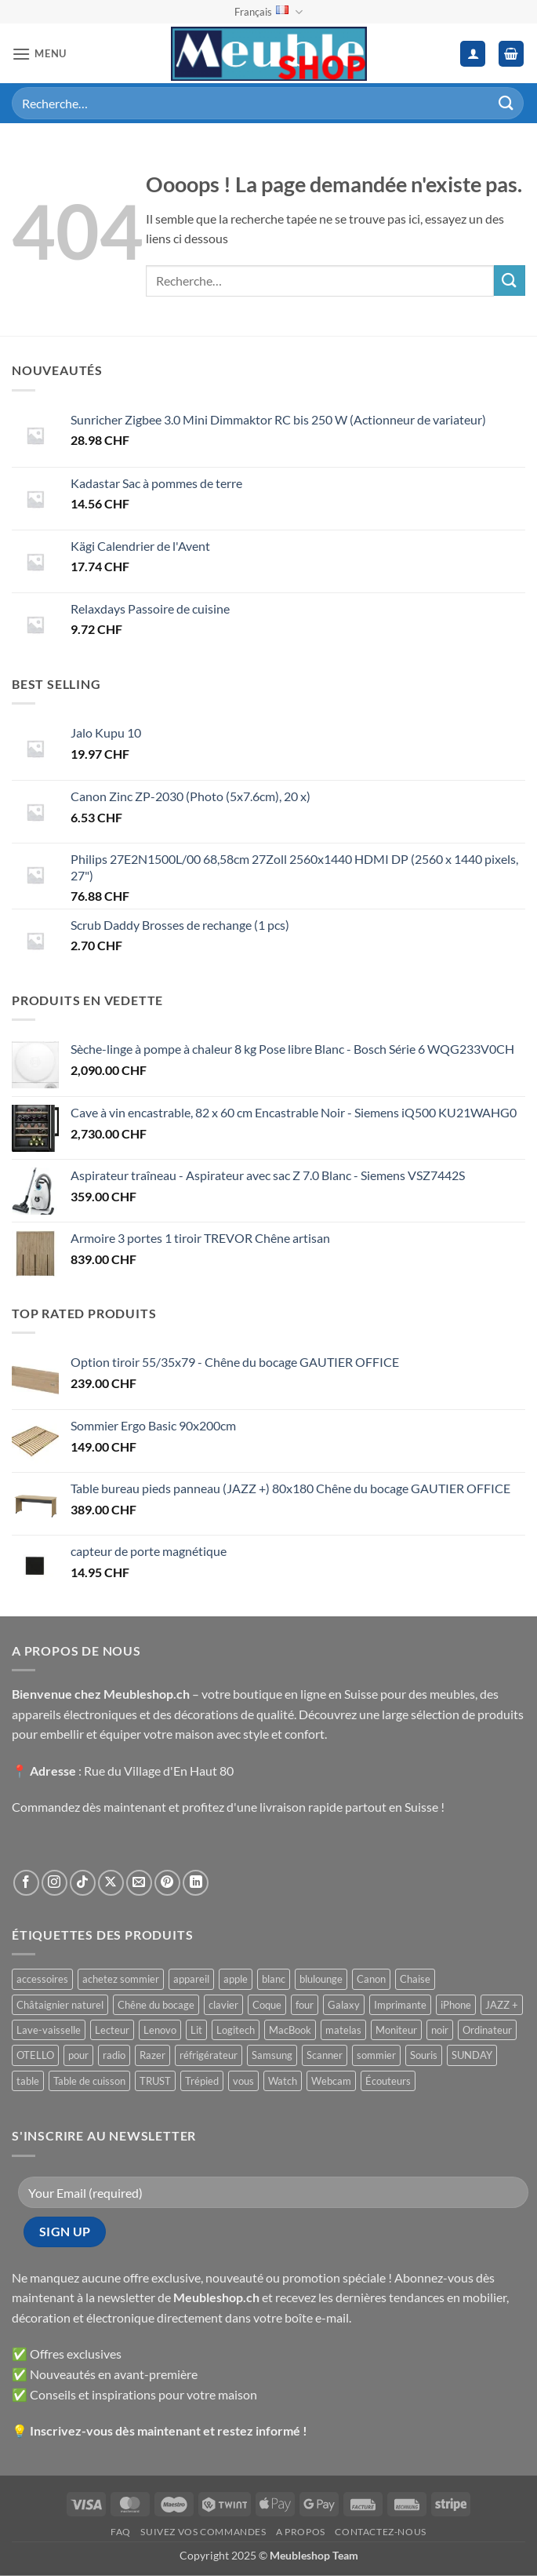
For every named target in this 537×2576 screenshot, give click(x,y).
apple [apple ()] (235, 1979)
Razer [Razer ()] (152, 2055)
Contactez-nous (380, 2532)
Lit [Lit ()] (196, 2030)
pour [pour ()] (78, 2055)
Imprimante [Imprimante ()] (400, 2004)
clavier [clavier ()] (223, 2004)
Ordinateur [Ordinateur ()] (487, 2030)
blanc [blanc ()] (273, 1979)
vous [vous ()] (243, 2081)
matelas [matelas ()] (343, 2030)
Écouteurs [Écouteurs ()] (388, 2081)
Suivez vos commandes (203, 2532)
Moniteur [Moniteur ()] (396, 2030)
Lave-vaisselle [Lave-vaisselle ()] (48, 2030)
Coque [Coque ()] (266, 2004)
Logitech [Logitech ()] (235, 2030)
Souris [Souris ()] (423, 2055)
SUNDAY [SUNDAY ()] (472, 2055)
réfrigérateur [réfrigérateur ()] (209, 2055)
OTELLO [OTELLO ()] (35, 2055)
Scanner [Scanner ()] (325, 2055)
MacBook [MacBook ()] (290, 2030)
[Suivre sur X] (111, 1883)
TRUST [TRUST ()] (155, 2081)
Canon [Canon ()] (371, 1979)
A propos (300, 2532)
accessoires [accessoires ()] (42, 1979)
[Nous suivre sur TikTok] (83, 1883)
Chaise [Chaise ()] (415, 1979)
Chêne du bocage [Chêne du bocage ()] (156, 2004)
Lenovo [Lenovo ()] (159, 2030)
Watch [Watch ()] (282, 2081)
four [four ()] (305, 2004)
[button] (39, 54)
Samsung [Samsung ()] (272, 2055)
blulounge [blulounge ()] (321, 1979)
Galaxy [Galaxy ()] (344, 2004)
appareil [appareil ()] (191, 1979)
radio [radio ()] (114, 2055)
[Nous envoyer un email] (139, 1883)
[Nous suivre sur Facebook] (26, 1883)
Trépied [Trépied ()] (202, 2081)
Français (268, 12)
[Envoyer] (506, 103)
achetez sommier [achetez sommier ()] (120, 1979)
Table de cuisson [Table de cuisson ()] (89, 2081)
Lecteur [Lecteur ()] (112, 2030)
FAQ (121, 2532)
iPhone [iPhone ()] (456, 2004)
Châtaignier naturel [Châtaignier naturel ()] (59, 2004)
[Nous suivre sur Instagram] (54, 1883)
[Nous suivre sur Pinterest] (167, 1883)
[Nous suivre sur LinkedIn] (196, 1883)
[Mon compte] (472, 54)
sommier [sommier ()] (376, 2055)
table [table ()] (27, 2081)
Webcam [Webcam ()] (331, 2081)
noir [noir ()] (439, 2030)
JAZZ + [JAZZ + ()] (501, 2004)
